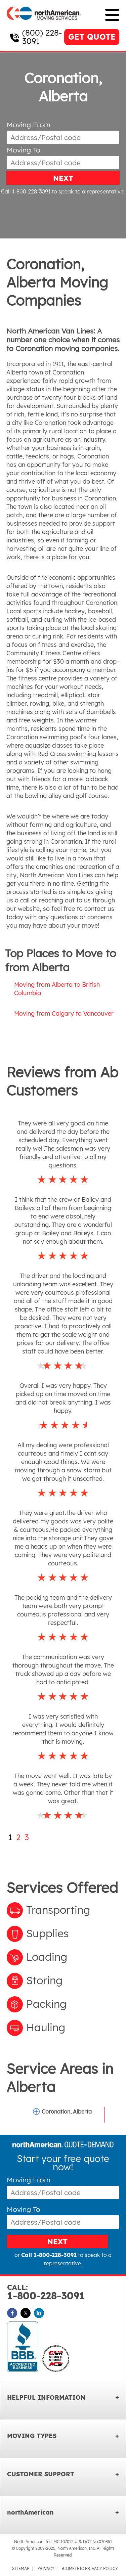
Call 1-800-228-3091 (25, 191)
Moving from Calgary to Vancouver (64, 1013)
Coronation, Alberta (67, 2111)
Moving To (23, 150)
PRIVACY (45, 2568)
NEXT (63, 178)
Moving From (28, 125)
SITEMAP (20, 2568)
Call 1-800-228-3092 (49, 2255)
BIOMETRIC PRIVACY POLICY (89, 2568)
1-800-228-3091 (63, 2292)
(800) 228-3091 (42, 37)
